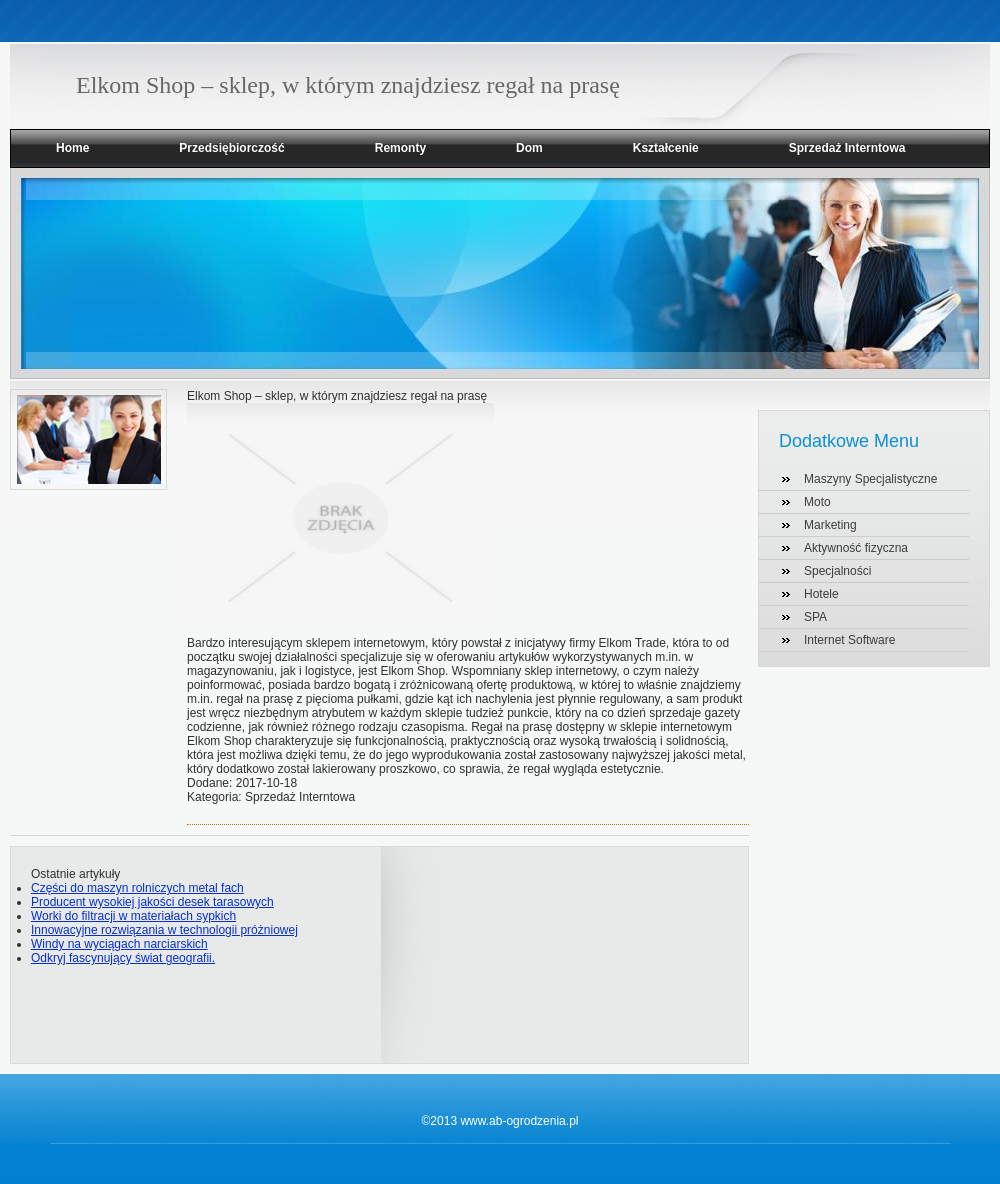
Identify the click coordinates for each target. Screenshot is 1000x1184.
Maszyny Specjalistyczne (870, 479)
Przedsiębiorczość (231, 148)
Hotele (821, 594)
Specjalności (837, 571)
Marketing (830, 525)
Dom (529, 148)
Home (72, 148)
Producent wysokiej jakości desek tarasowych (152, 902)
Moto (817, 502)
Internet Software (849, 640)
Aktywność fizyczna (856, 548)
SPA (815, 617)
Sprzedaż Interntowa (847, 148)
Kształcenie (666, 148)
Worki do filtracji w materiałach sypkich (133, 916)
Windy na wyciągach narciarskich (119, 944)
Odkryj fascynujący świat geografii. (123, 958)
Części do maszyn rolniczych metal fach (137, 888)
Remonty (400, 148)
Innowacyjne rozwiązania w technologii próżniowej (164, 930)
